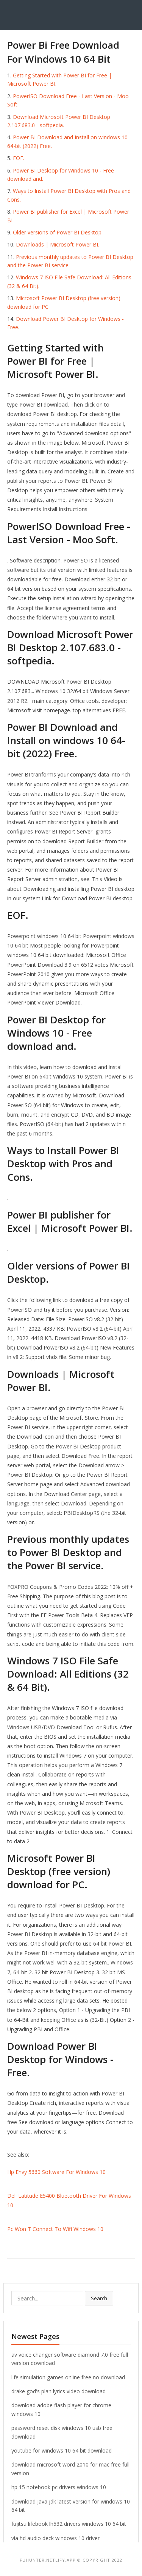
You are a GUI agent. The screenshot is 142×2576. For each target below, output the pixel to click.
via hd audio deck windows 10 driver (55, 2538)
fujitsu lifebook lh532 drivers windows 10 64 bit (68, 2523)
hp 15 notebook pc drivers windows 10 (58, 2487)
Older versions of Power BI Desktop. (58, 232)
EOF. (18, 158)
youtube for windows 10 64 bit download (61, 2450)
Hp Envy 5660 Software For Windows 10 (56, 2171)
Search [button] (99, 2298)
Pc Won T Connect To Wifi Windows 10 (55, 2228)
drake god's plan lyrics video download (58, 2391)
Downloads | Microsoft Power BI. (57, 244)
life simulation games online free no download (68, 2377)
